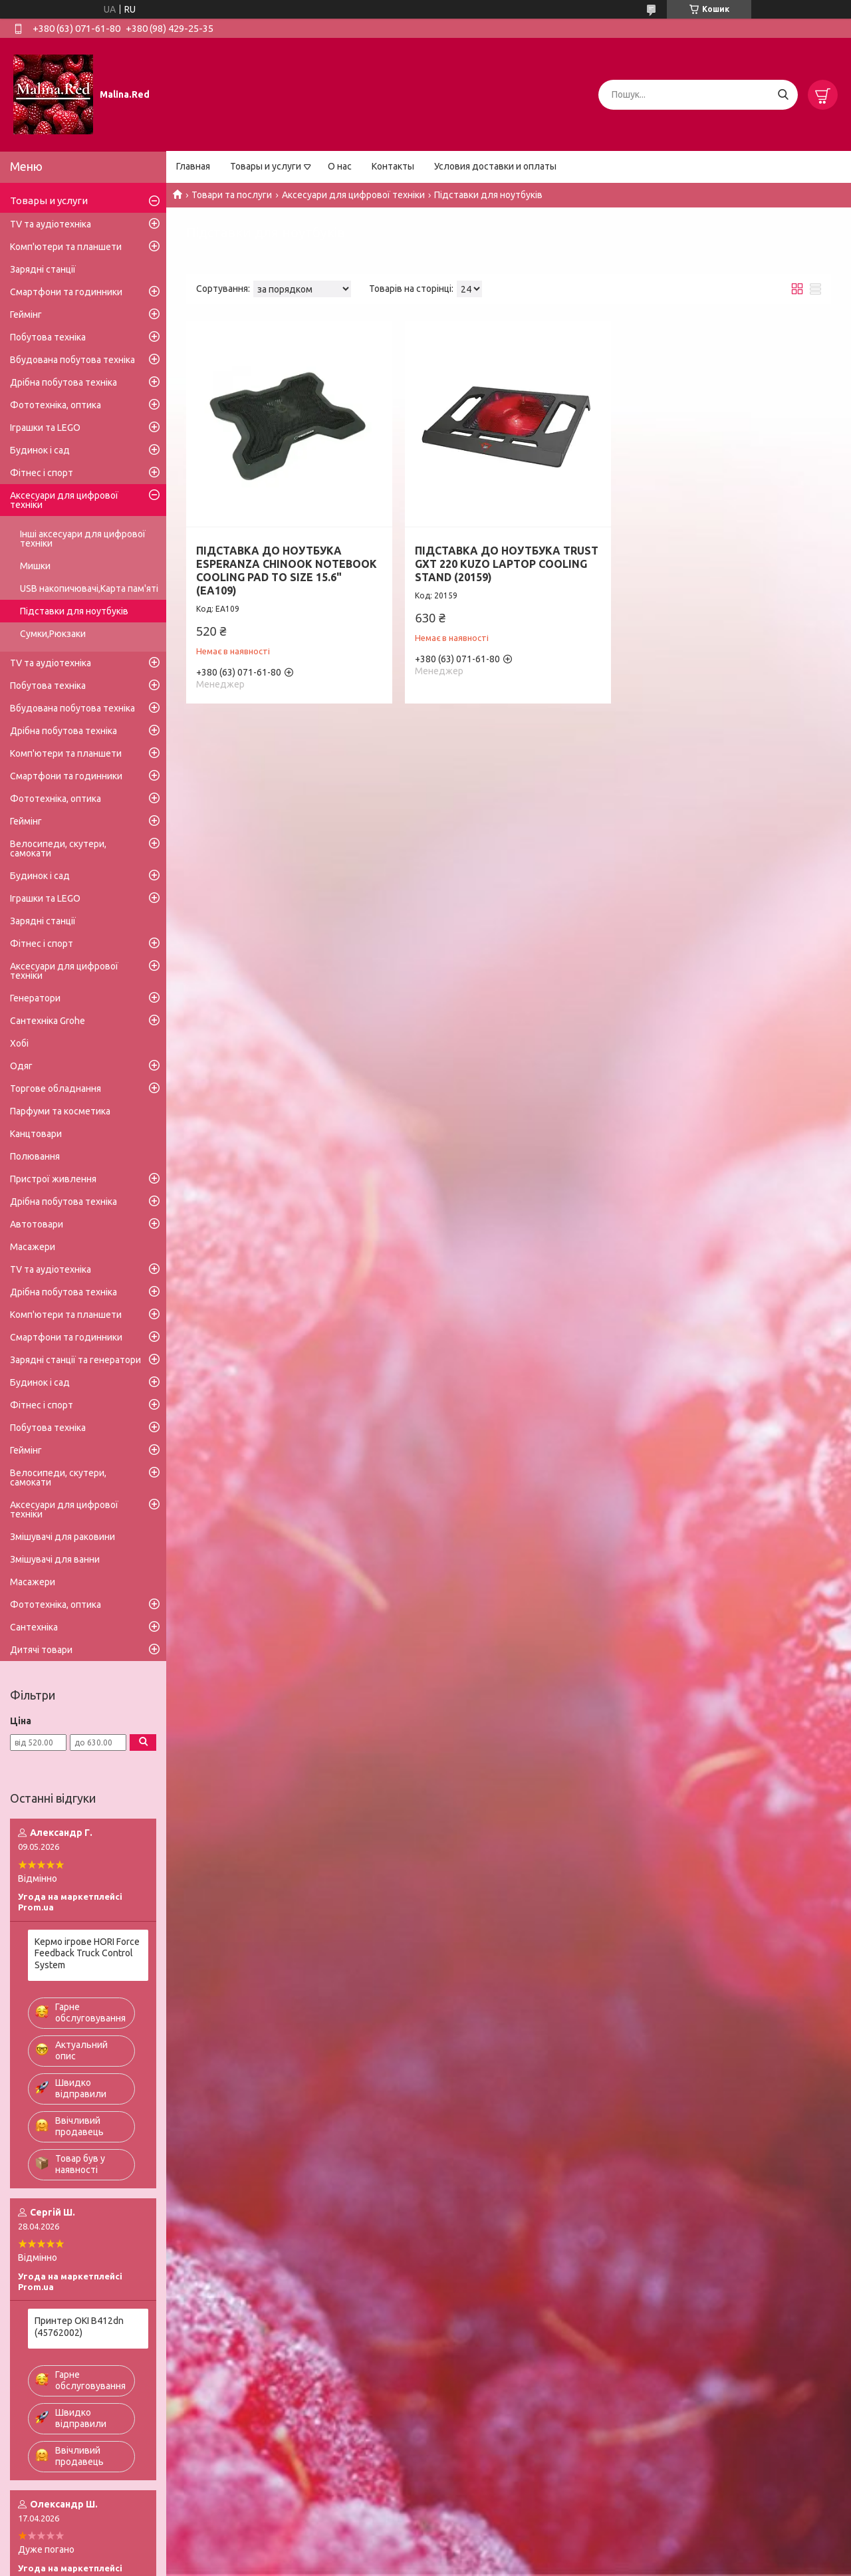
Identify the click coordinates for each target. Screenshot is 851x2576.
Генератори (35, 998)
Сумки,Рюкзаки (53, 633)
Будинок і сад (40, 450)
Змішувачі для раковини (62, 1536)
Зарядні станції (43, 269)
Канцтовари (36, 1133)
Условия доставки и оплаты (495, 166)
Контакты (393, 166)
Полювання (35, 1156)
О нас (340, 166)
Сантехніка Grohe (47, 1020)
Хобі (19, 1043)
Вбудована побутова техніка (72, 359)
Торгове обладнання (55, 1088)
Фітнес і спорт (41, 472)
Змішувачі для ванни (55, 1559)
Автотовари (36, 1224)
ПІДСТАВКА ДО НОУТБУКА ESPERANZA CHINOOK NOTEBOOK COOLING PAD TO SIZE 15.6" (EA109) (286, 570)
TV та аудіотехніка (50, 224)
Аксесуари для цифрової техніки (353, 195)
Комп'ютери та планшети (66, 246)
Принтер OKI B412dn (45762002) (79, 2326)
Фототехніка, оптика (55, 405)
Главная (193, 166)
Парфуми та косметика (60, 1111)
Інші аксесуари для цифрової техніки (83, 539)
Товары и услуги (265, 166)
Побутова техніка (48, 337)
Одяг (21, 1066)
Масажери (32, 1246)
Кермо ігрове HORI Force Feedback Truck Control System (87, 1953)
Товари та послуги (231, 195)
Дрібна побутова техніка (63, 382)
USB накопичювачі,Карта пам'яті (89, 588)
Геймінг (26, 314)
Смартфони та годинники (66, 292)
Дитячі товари (41, 1649)
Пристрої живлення (53, 1179)
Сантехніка (34, 1627)
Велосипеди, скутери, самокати (58, 848)
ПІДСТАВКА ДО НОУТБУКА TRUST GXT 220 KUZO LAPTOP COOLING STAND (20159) (506, 564)
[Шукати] (783, 95)
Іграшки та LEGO (45, 427)
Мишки (35, 566)
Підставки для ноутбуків (74, 611)
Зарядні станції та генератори (75, 1359)
